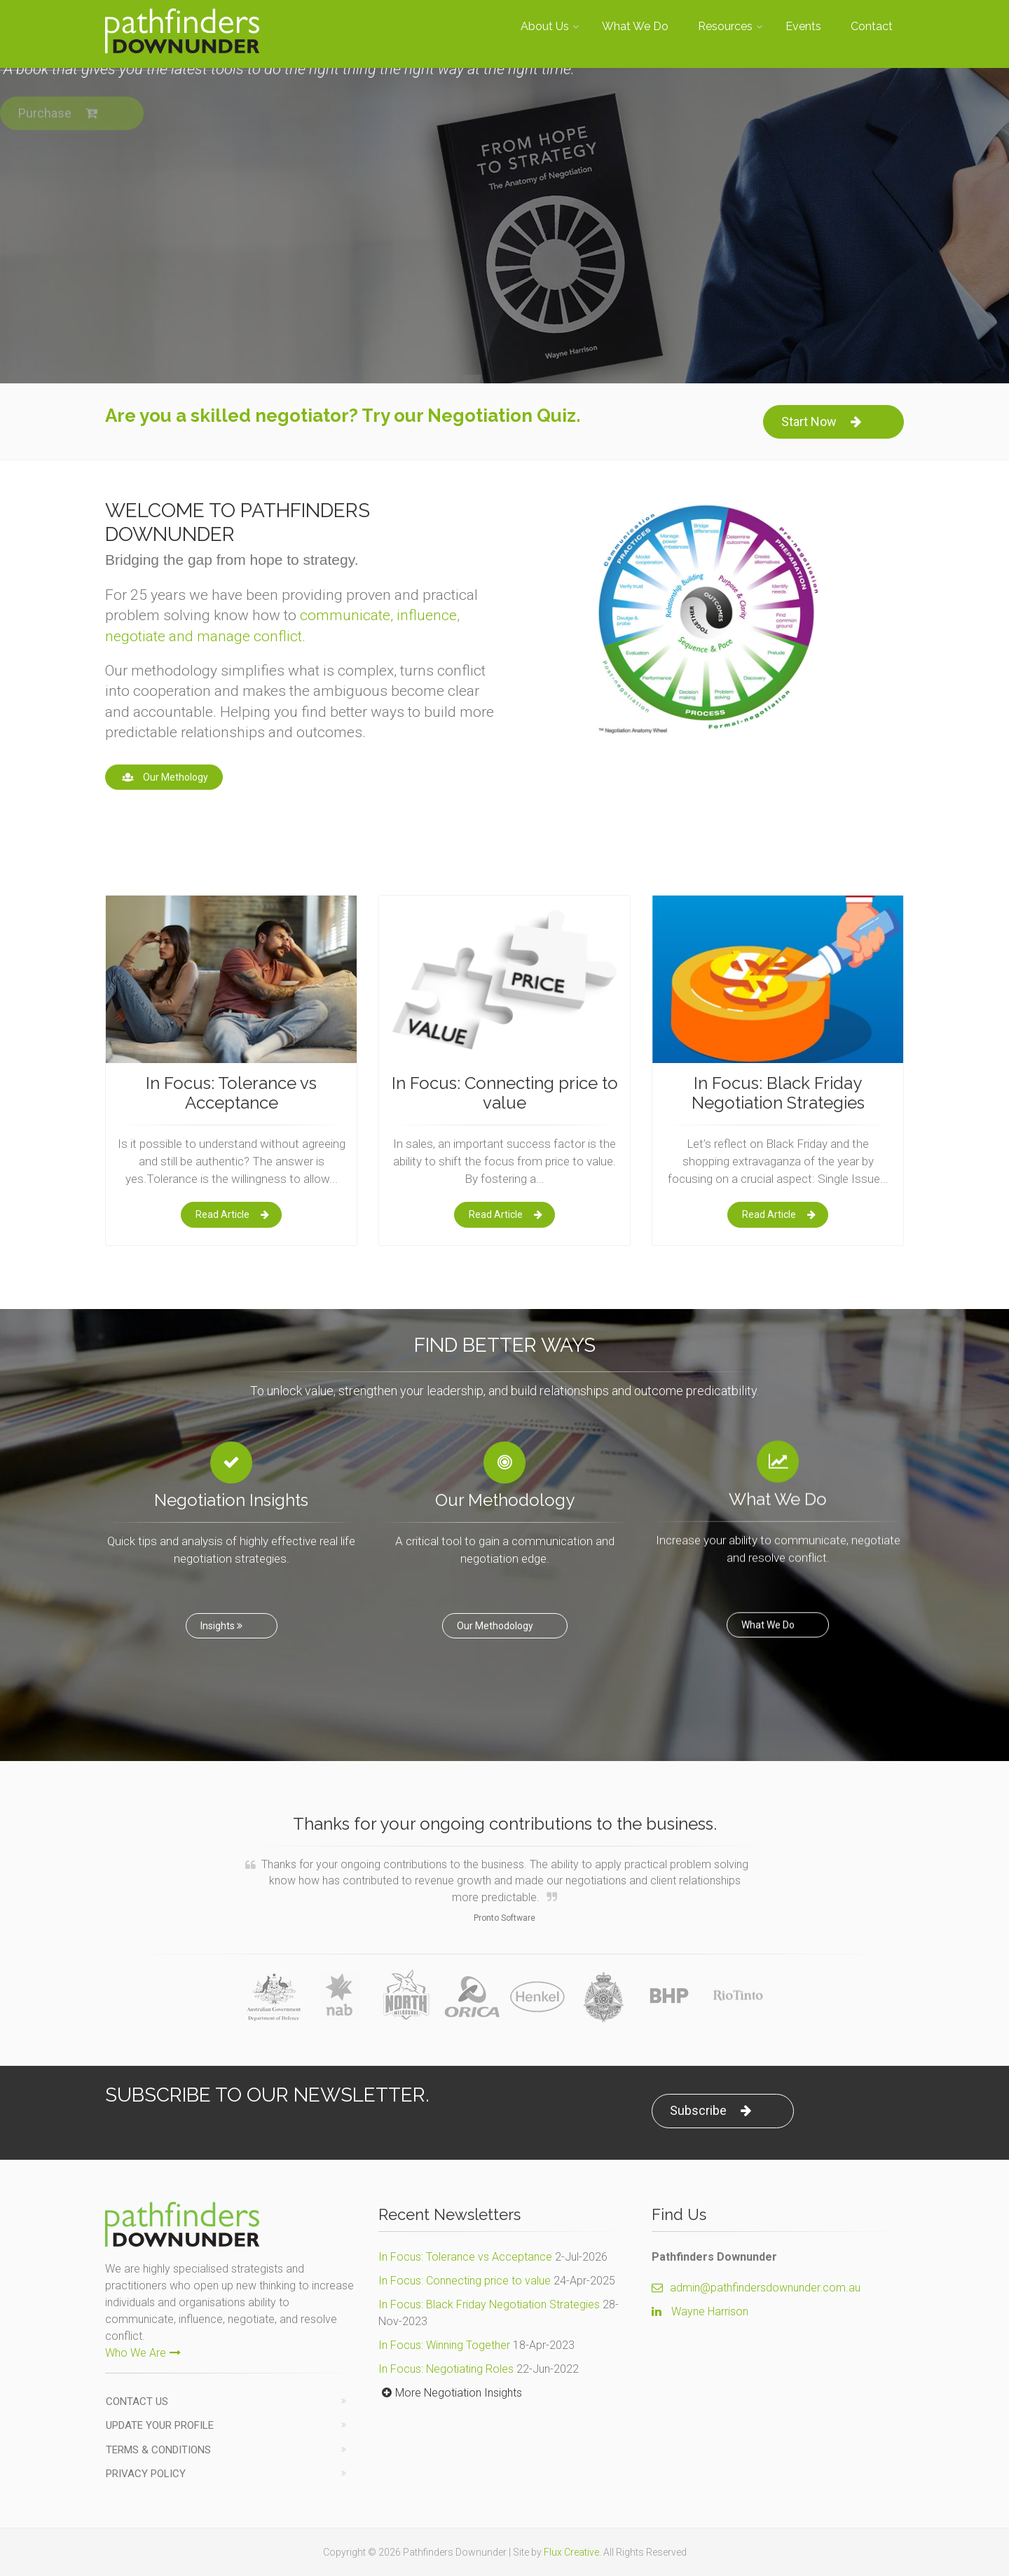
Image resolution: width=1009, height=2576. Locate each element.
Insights (222, 1612)
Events (803, 26)
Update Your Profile (160, 2425)
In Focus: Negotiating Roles (446, 2369)
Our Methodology (496, 1611)
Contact (872, 26)
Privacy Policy (146, 2473)
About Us (545, 26)
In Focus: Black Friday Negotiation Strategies (489, 2304)
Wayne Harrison (709, 2311)
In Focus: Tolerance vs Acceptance (465, 2256)
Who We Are (143, 2352)
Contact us (137, 2401)
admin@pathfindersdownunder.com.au (756, 2287)
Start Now (821, 421)
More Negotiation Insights (450, 2392)
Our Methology (164, 777)
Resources (725, 26)
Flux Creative (571, 2552)
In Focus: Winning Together (444, 2345)
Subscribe (710, 2110)
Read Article (232, 1214)
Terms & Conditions (158, 2450)
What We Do (635, 26)
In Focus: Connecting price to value (464, 2280)
